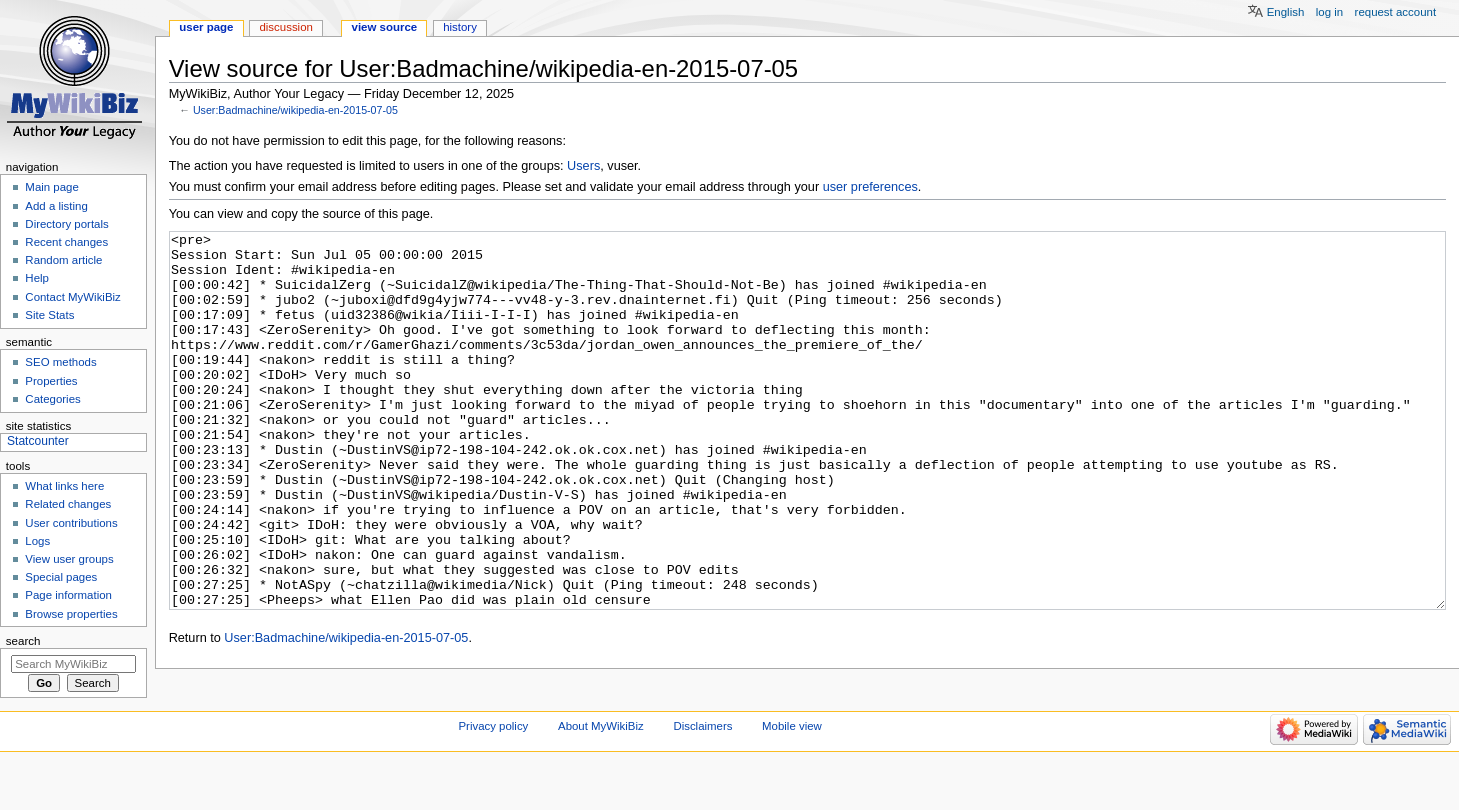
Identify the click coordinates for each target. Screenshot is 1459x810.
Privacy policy (494, 773)
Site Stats (49, 315)
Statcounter (38, 441)
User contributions (71, 523)
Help (37, 278)
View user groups (69, 559)
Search (23, 641)
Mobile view (792, 773)
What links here (64, 486)
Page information (68, 595)
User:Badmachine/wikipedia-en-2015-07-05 (295, 110)
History (460, 27)
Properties (51, 381)
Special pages (61, 577)
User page (206, 27)
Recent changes (66, 242)
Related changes (68, 504)
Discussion (285, 27)
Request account (1396, 12)
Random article (63, 260)
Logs (37, 541)
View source (385, 27)
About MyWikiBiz (601, 773)
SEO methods (60, 362)
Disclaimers (702, 773)
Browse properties (71, 614)
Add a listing (56, 206)
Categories (52, 399)
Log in (1329, 12)
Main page (52, 187)
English (1286, 12)
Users (583, 166)
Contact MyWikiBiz (72, 297)
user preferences (870, 187)
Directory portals (66, 224)
